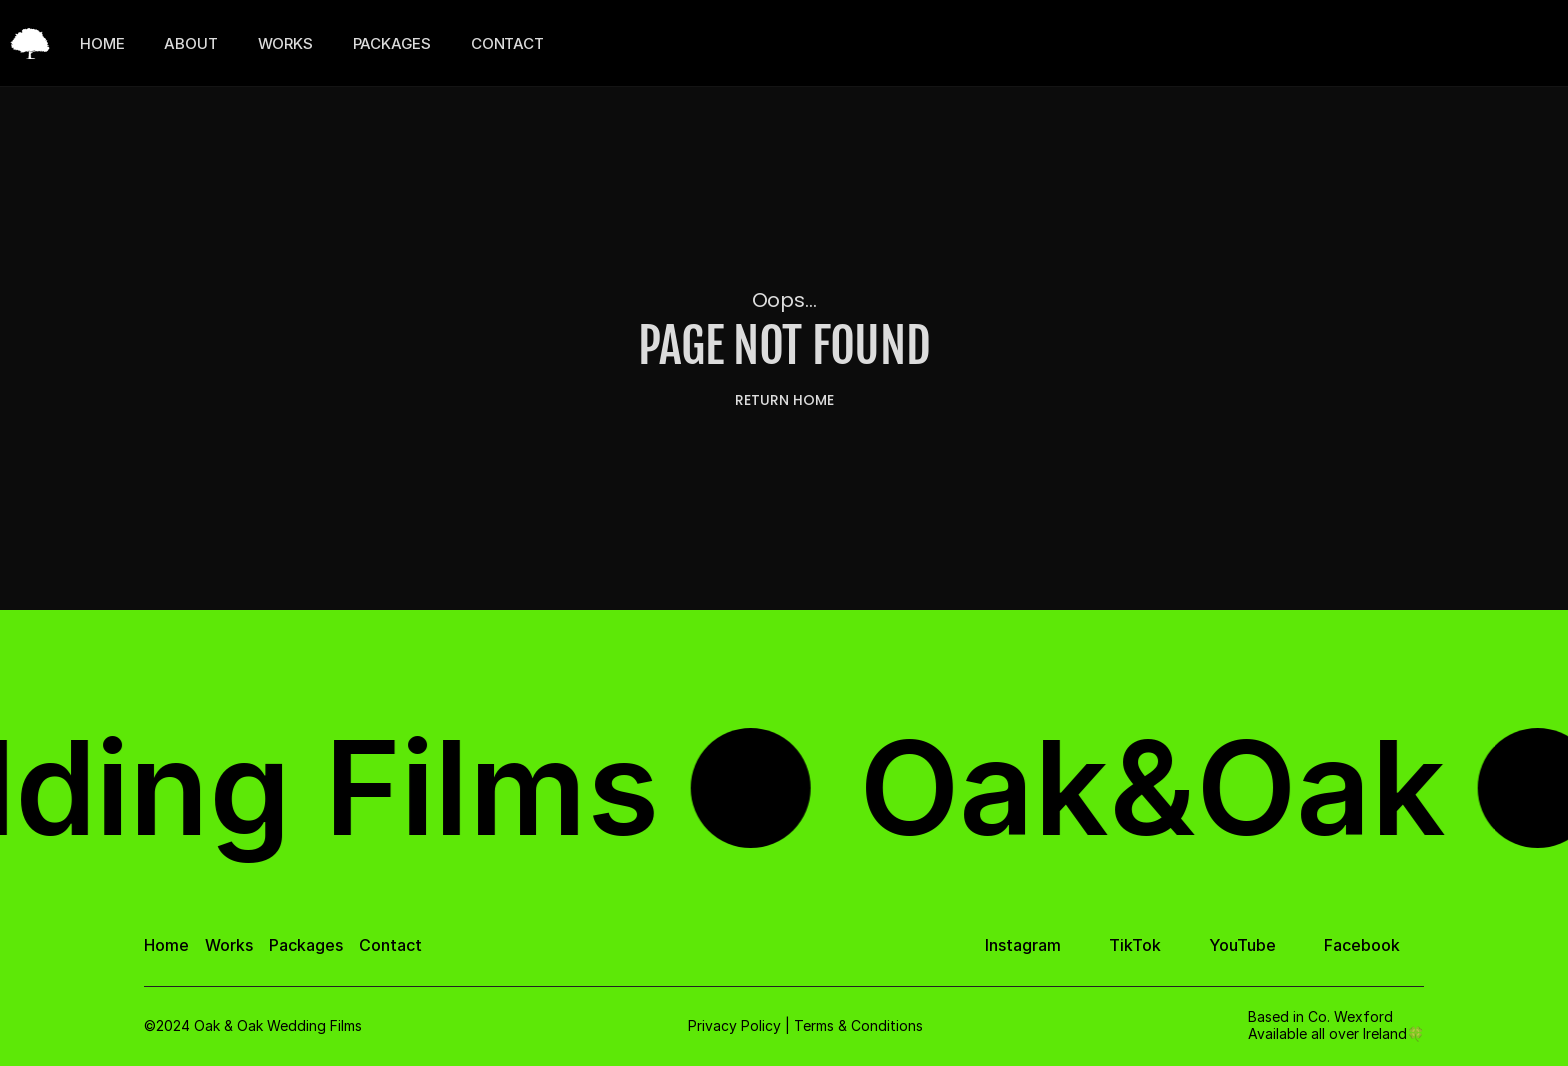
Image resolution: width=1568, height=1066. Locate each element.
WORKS (285, 43)
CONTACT (507, 43)
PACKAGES (392, 43)
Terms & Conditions (858, 1025)
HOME (102, 43)
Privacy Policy (734, 1025)
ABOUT (190, 43)
